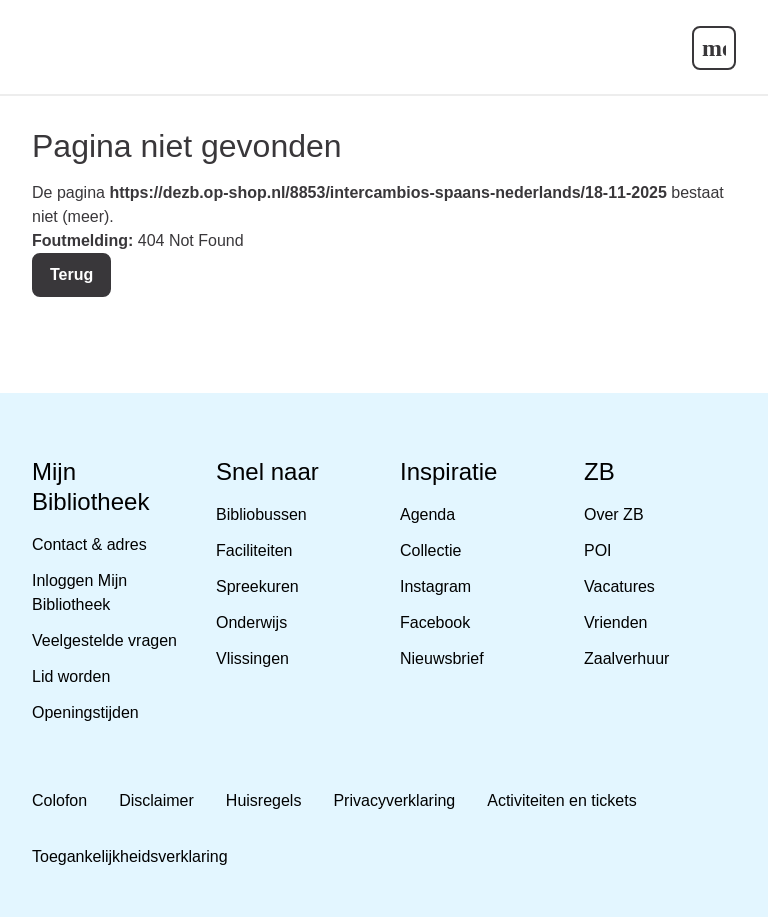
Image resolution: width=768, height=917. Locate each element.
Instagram (435, 586)
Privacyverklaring (394, 800)
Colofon (59, 800)
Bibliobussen (261, 514)
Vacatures (619, 586)
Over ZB (614, 514)
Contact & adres (89, 544)
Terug (71, 274)
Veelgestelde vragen (104, 640)
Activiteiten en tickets (561, 800)
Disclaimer (156, 800)
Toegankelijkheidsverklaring (130, 856)
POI (598, 550)
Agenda (427, 514)
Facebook (435, 622)
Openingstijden (85, 712)
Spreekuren (257, 586)
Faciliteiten (254, 550)
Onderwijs (251, 622)
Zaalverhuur (626, 658)
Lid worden (71, 676)
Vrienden (615, 622)
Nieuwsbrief (442, 658)
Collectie (430, 550)
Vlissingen (252, 658)
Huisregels (264, 800)
